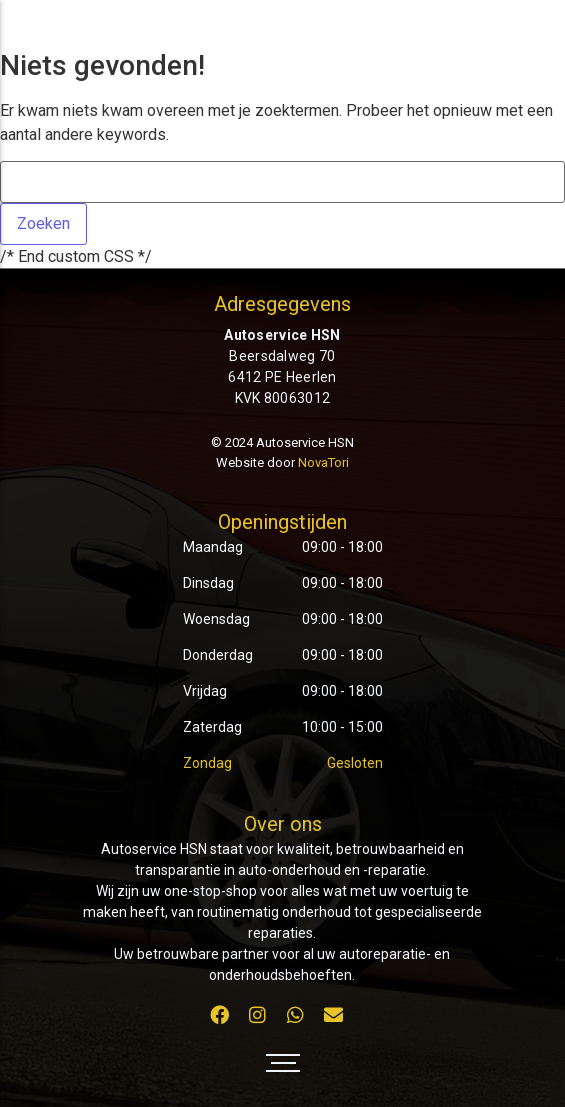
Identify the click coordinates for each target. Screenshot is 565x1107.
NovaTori (323, 462)
